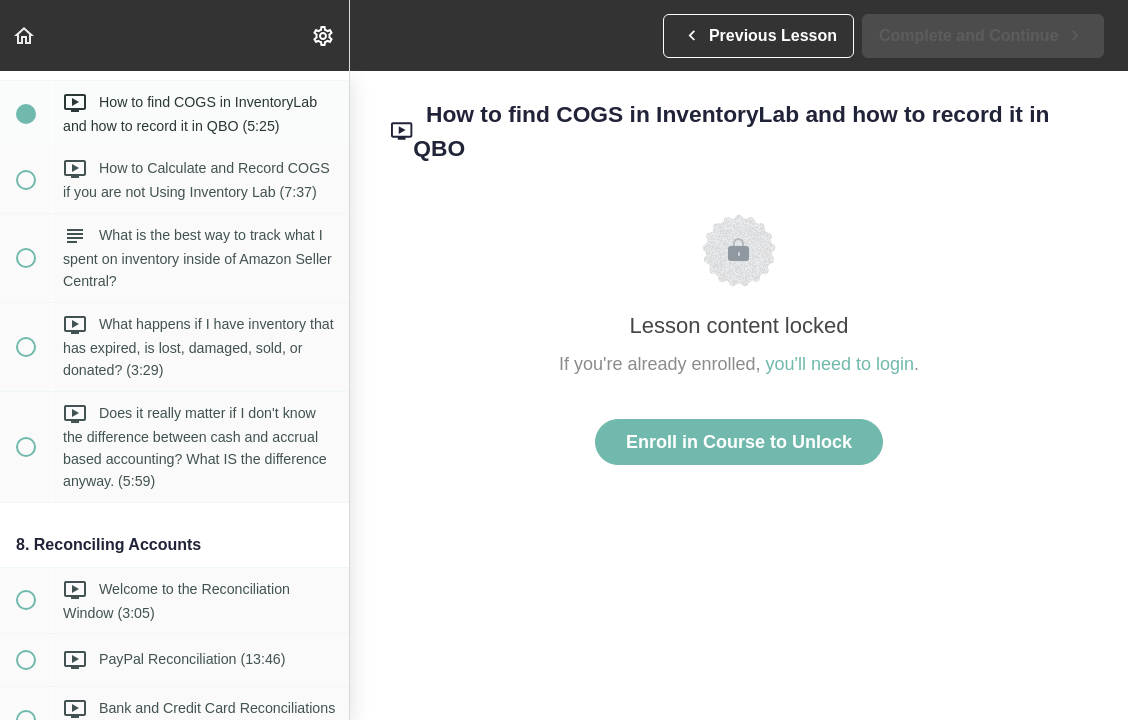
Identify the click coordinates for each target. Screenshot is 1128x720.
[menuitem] (324, 35)
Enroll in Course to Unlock (739, 442)
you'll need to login (840, 364)
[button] (25, 35)
